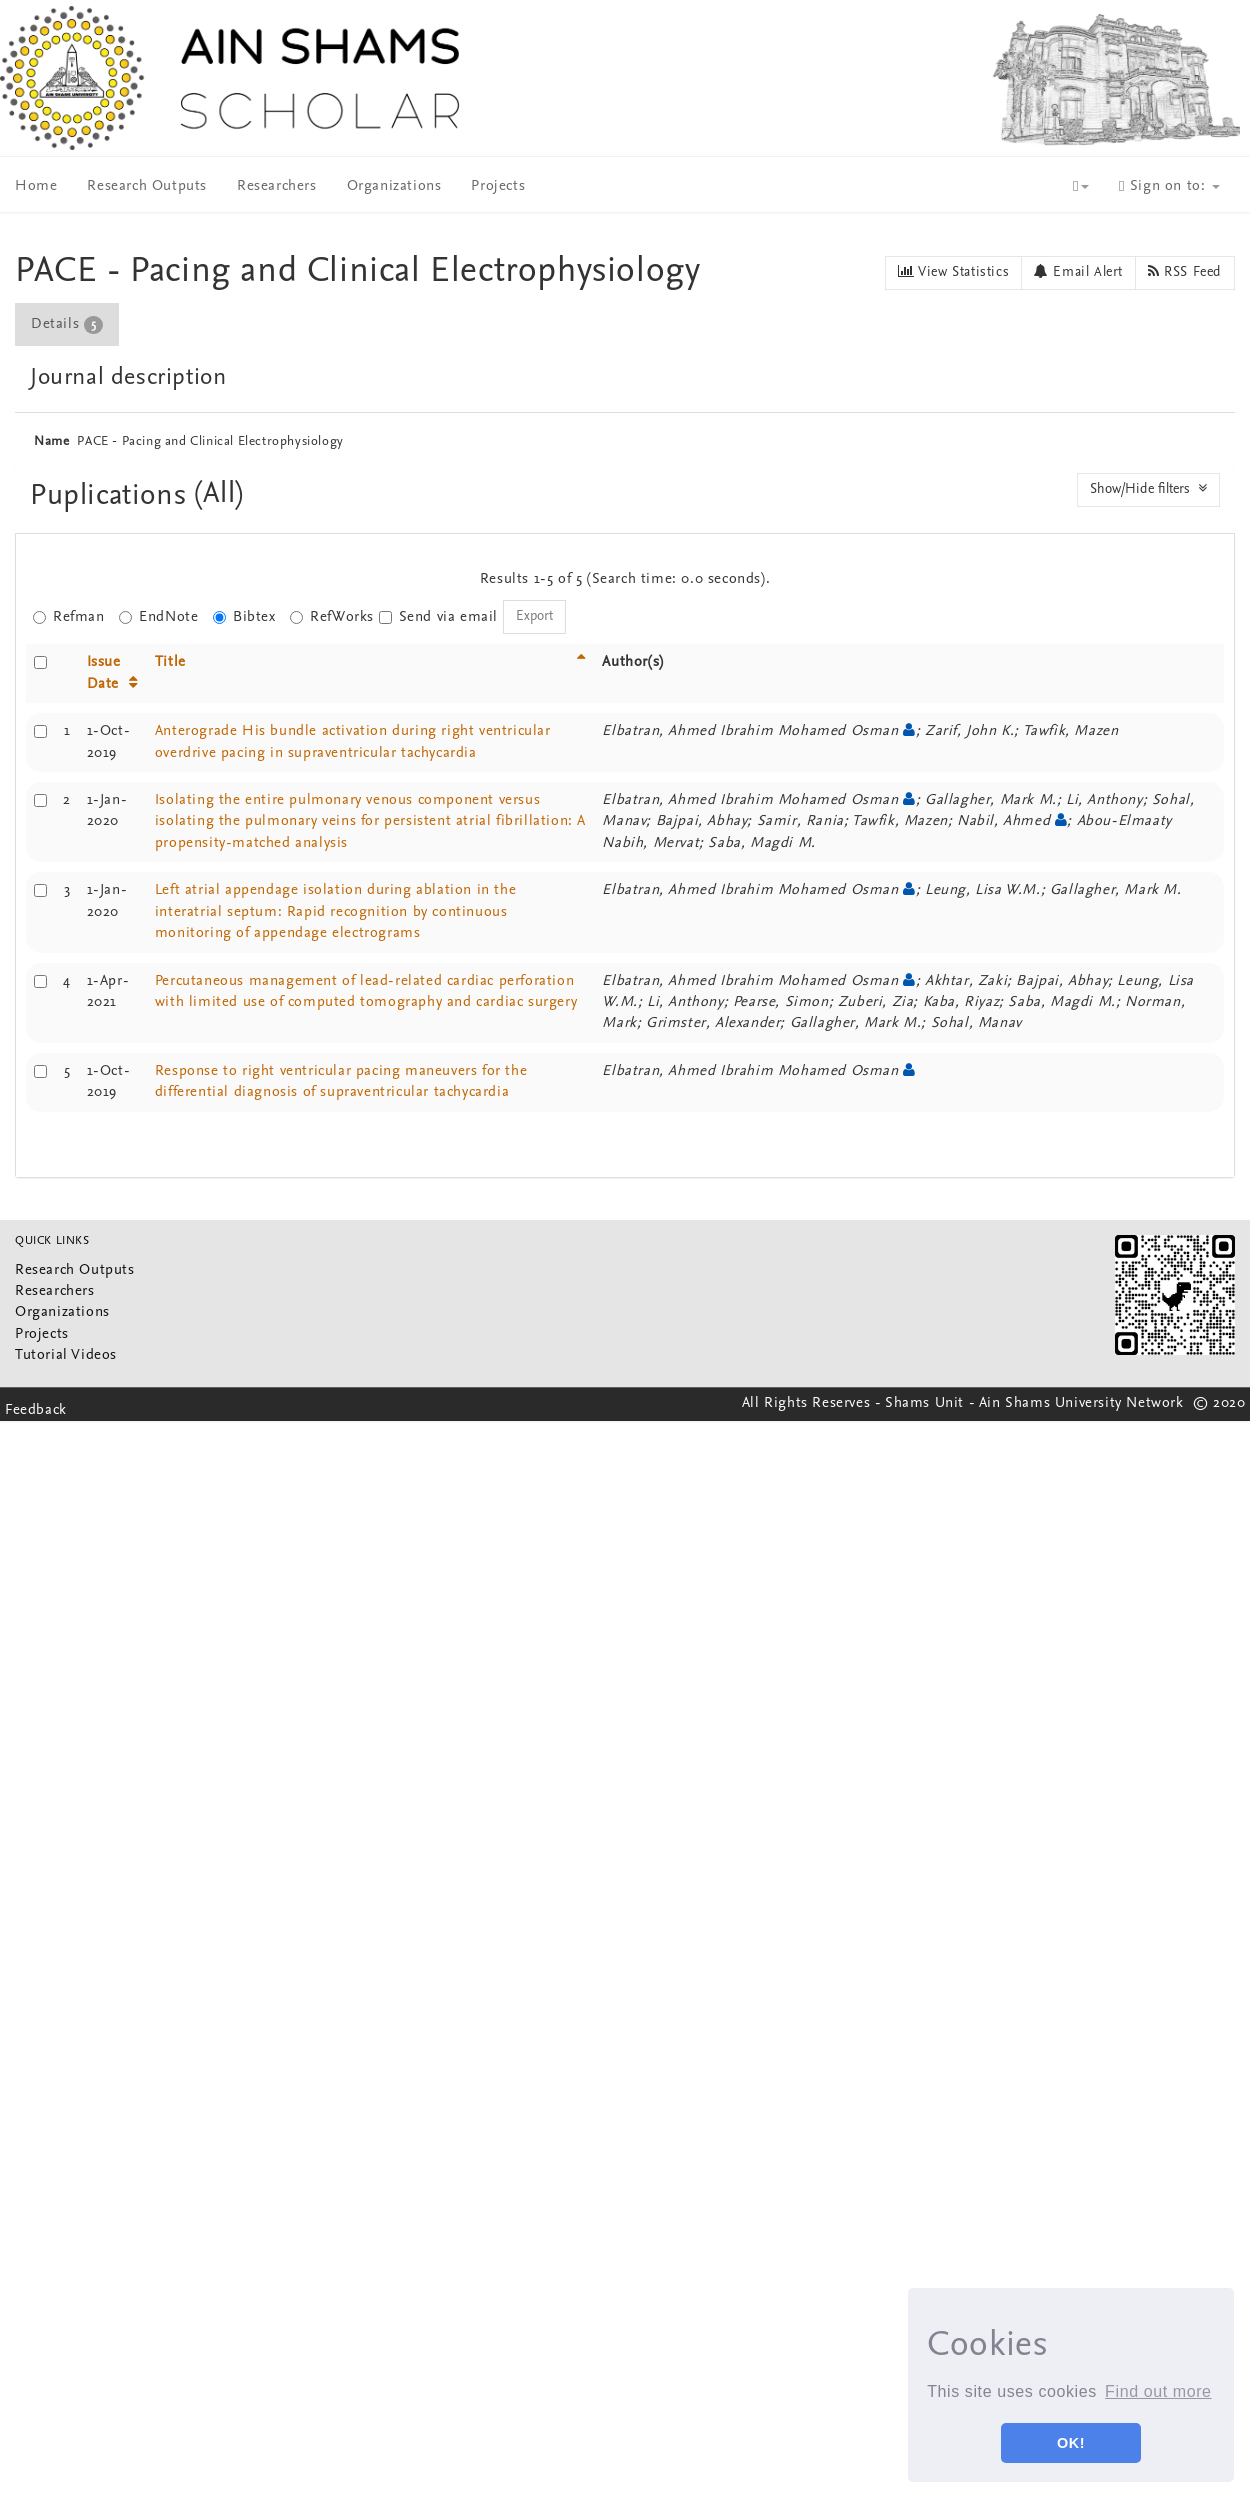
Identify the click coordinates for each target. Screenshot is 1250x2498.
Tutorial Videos (66, 1355)
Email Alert (1078, 272)
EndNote (158, 617)
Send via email (438, 617)
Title (170, 662)
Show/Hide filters (1148, 489)
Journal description (128, 378)
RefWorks (332, 617)
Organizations (394, 186)
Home (36, 186)
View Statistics (953, 272)
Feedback (36, 1410)
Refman (69, 617)
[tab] (68, 324)
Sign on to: (1169, 186)
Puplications (112, 496)
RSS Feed (1185, 272)
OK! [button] (1071, 2443)
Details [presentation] (67, 325)
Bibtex (244, 617)
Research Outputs (147, 186)
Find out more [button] (1158, 2391)
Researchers (277, 186)
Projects (498, 186)
